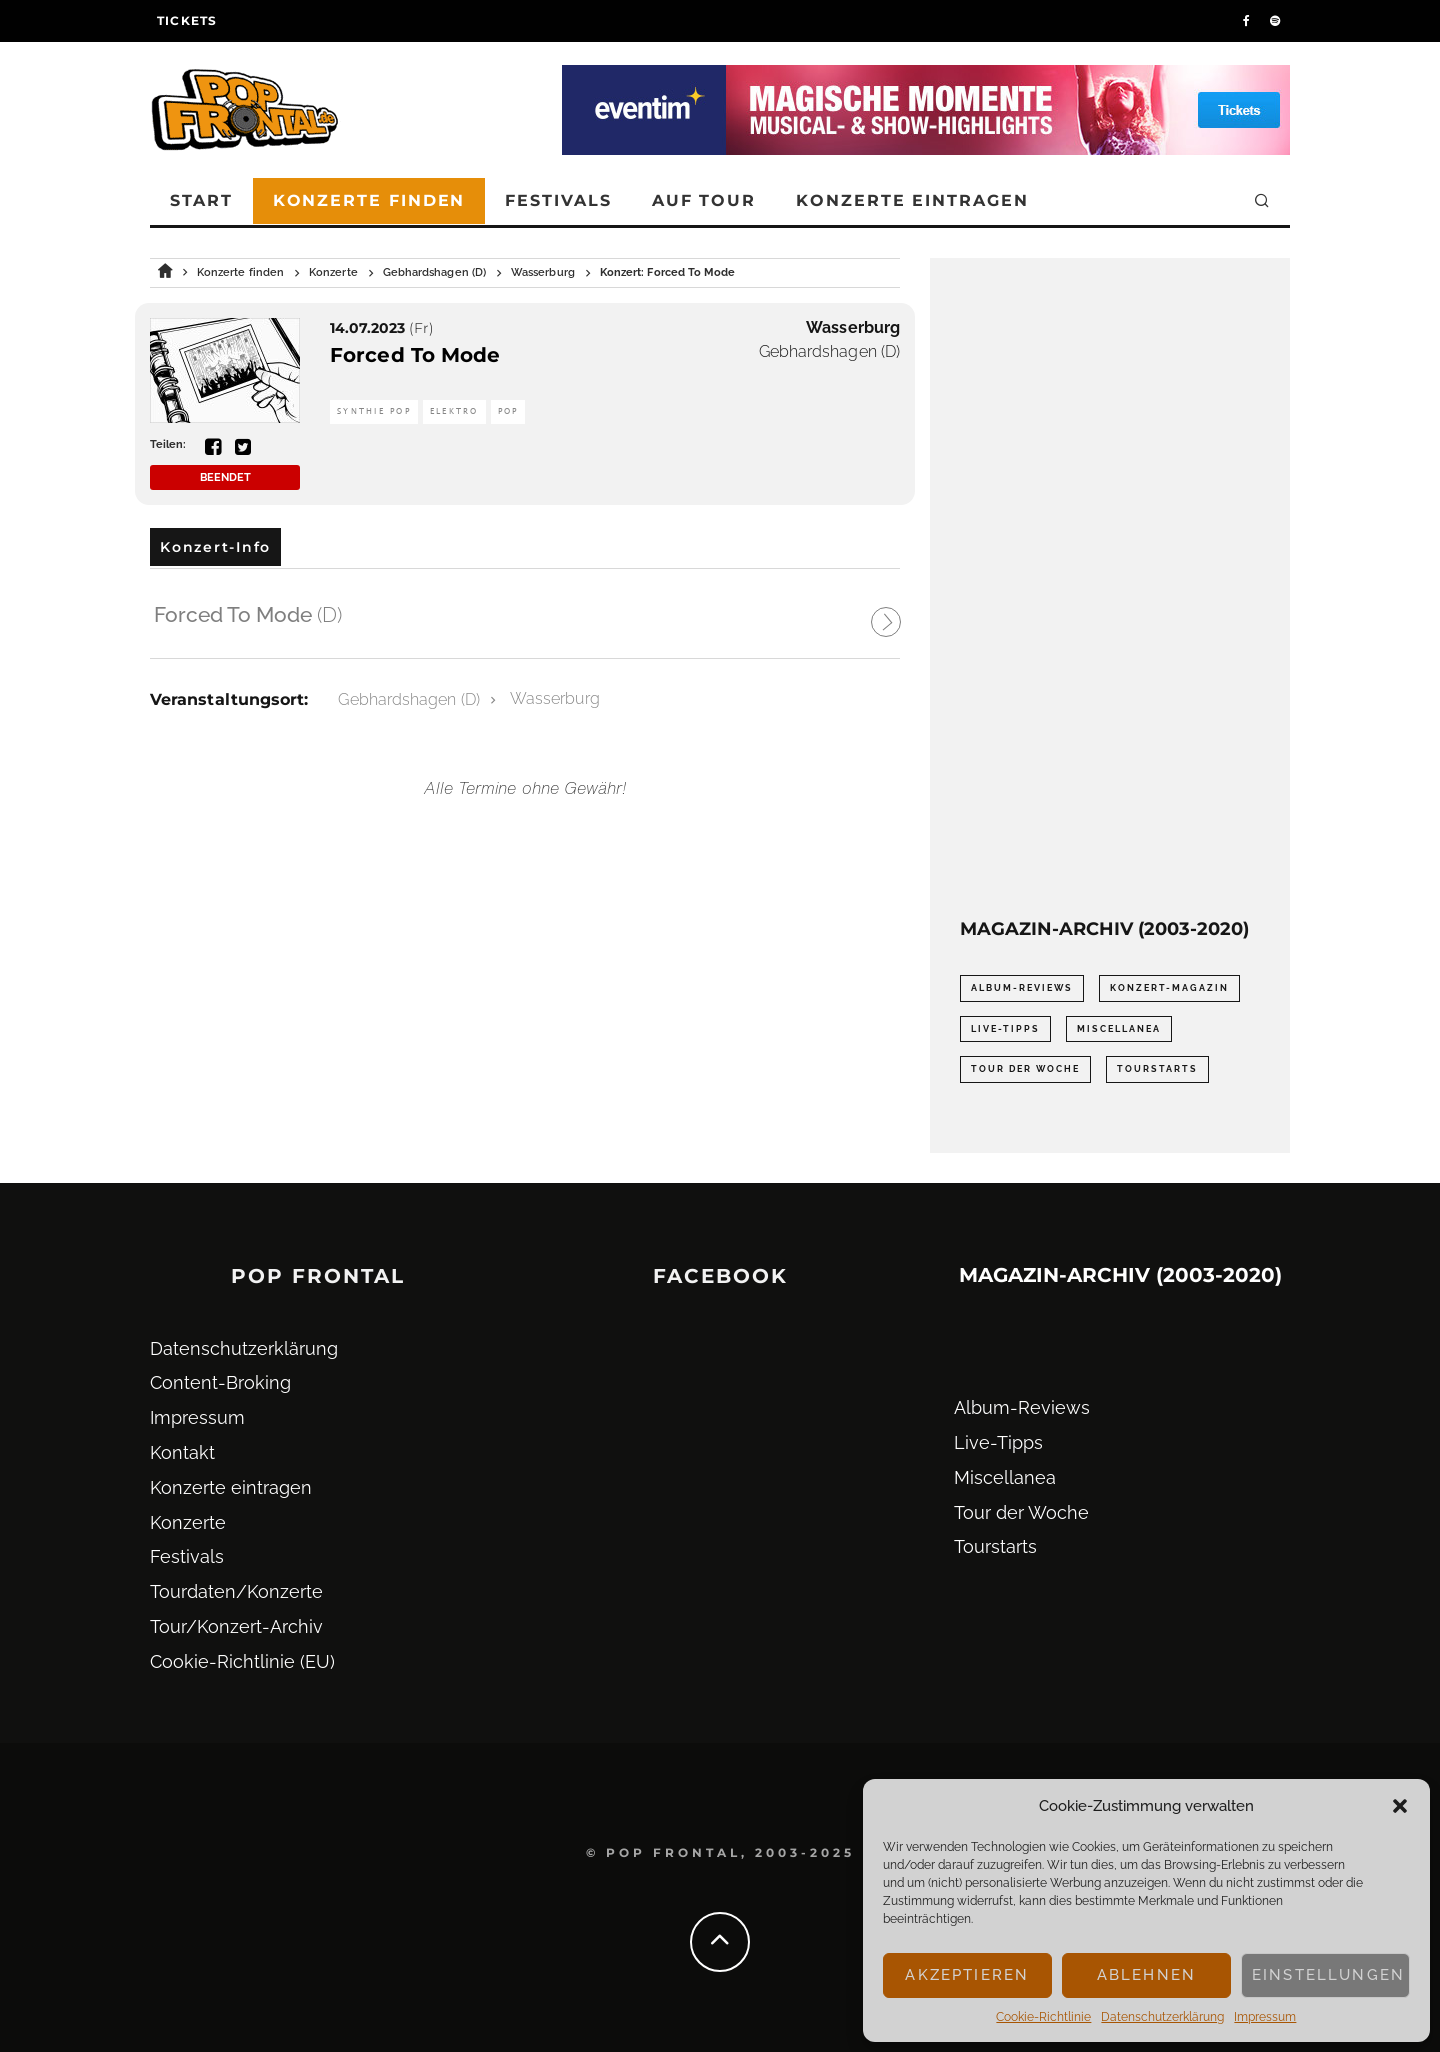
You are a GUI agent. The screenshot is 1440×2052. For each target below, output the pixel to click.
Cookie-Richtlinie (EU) (242, 1661)
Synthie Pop (374, 411)
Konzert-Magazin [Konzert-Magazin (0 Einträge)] (1169, 988)
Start (201, 200)
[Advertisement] (1110, 588)
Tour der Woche (1021, 1512)
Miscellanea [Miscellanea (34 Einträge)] (1119, 1029)
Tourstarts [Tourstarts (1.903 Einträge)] (1157, 1069)
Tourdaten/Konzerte (236, 1591)
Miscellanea (1005, 1477)
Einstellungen (1328, 1975)
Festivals (558, 200)
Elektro (454, 411)
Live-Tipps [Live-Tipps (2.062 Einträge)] (1005, 1029)
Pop (508, 411)
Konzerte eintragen (912, 200)
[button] (1400, 1806)
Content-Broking (220, 1382)
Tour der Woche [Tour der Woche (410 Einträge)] (1025, 1069)
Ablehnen (1146, 1975)
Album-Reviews (1022, 1407)
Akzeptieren (967, 1975)
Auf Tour (704, 200)
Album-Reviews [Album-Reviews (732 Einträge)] (1022, 988)
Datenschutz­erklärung (1162, 2017)
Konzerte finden (369, 200)
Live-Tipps (998, 1442)
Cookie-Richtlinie (1043, 2017)
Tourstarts (995, 1546)
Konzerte (188, 1522)
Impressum (1265, 2017)
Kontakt (182, 1452)
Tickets (187, 20)
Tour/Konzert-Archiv (236, 1626)
